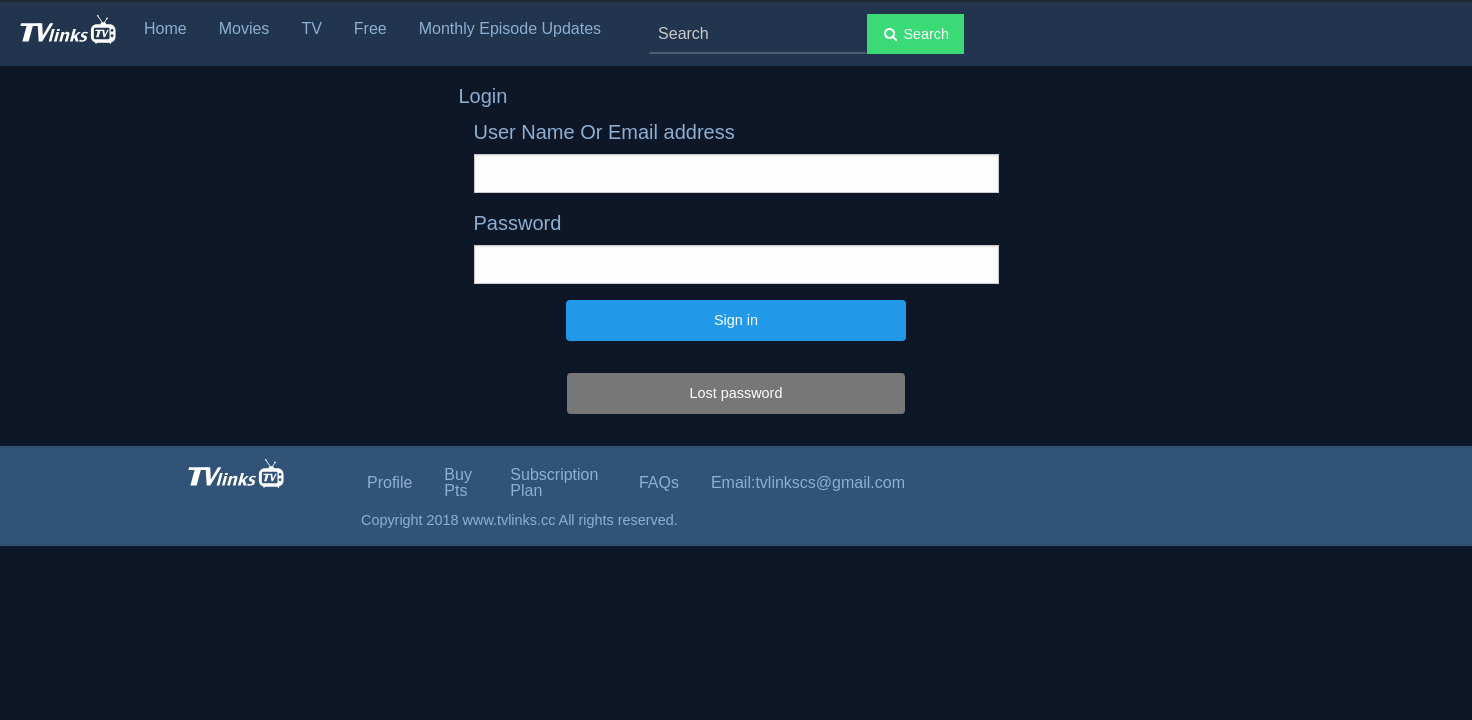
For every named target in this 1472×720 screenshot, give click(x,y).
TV (311, 28)
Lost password (736, 393)
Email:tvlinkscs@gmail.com (808, 482)
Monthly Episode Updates (510, 28)
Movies (244, 28)
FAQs (659, 482)
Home (165, 28)
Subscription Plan (554, 482)
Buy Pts (458, 482)
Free (370, 28)
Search (915, 34)
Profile (389, 482)
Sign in (736, 320)
